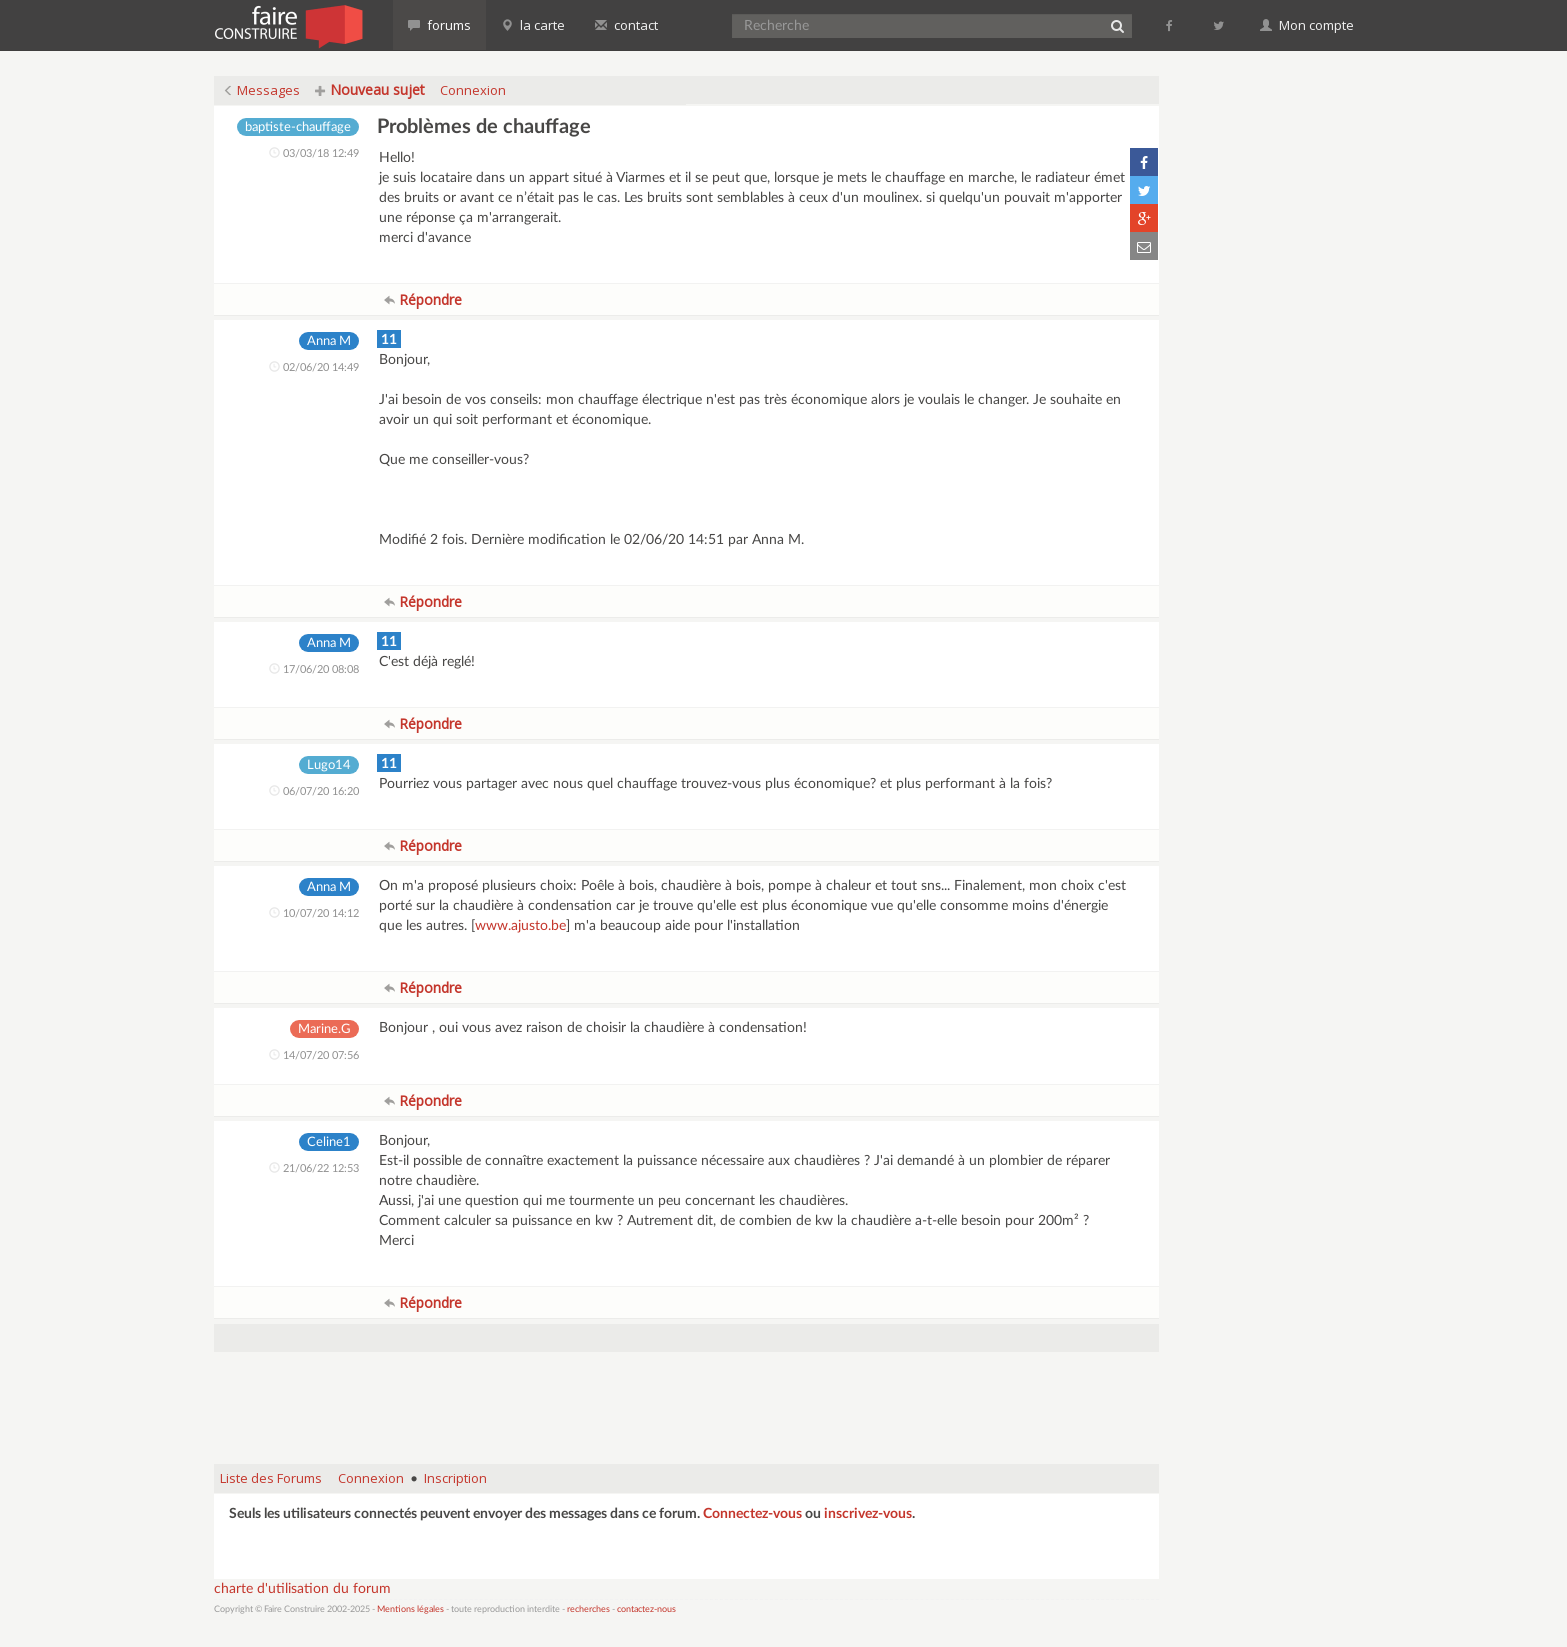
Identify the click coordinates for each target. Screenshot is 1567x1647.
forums (439, 25)
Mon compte (1307, 25)
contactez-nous (646, 1609)
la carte (533, 25)
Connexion (473, 90)
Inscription (455, 1478)
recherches (588, 1609)
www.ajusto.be (520, 926)
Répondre (423, 299)
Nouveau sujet (370, 89)
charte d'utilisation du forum (302, 1589)
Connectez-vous (752, 1514)
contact (626, 25)
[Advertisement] (686, 1398)
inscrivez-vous (868, 1514)
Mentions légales (410, 1609)
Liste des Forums (271, 1478)
